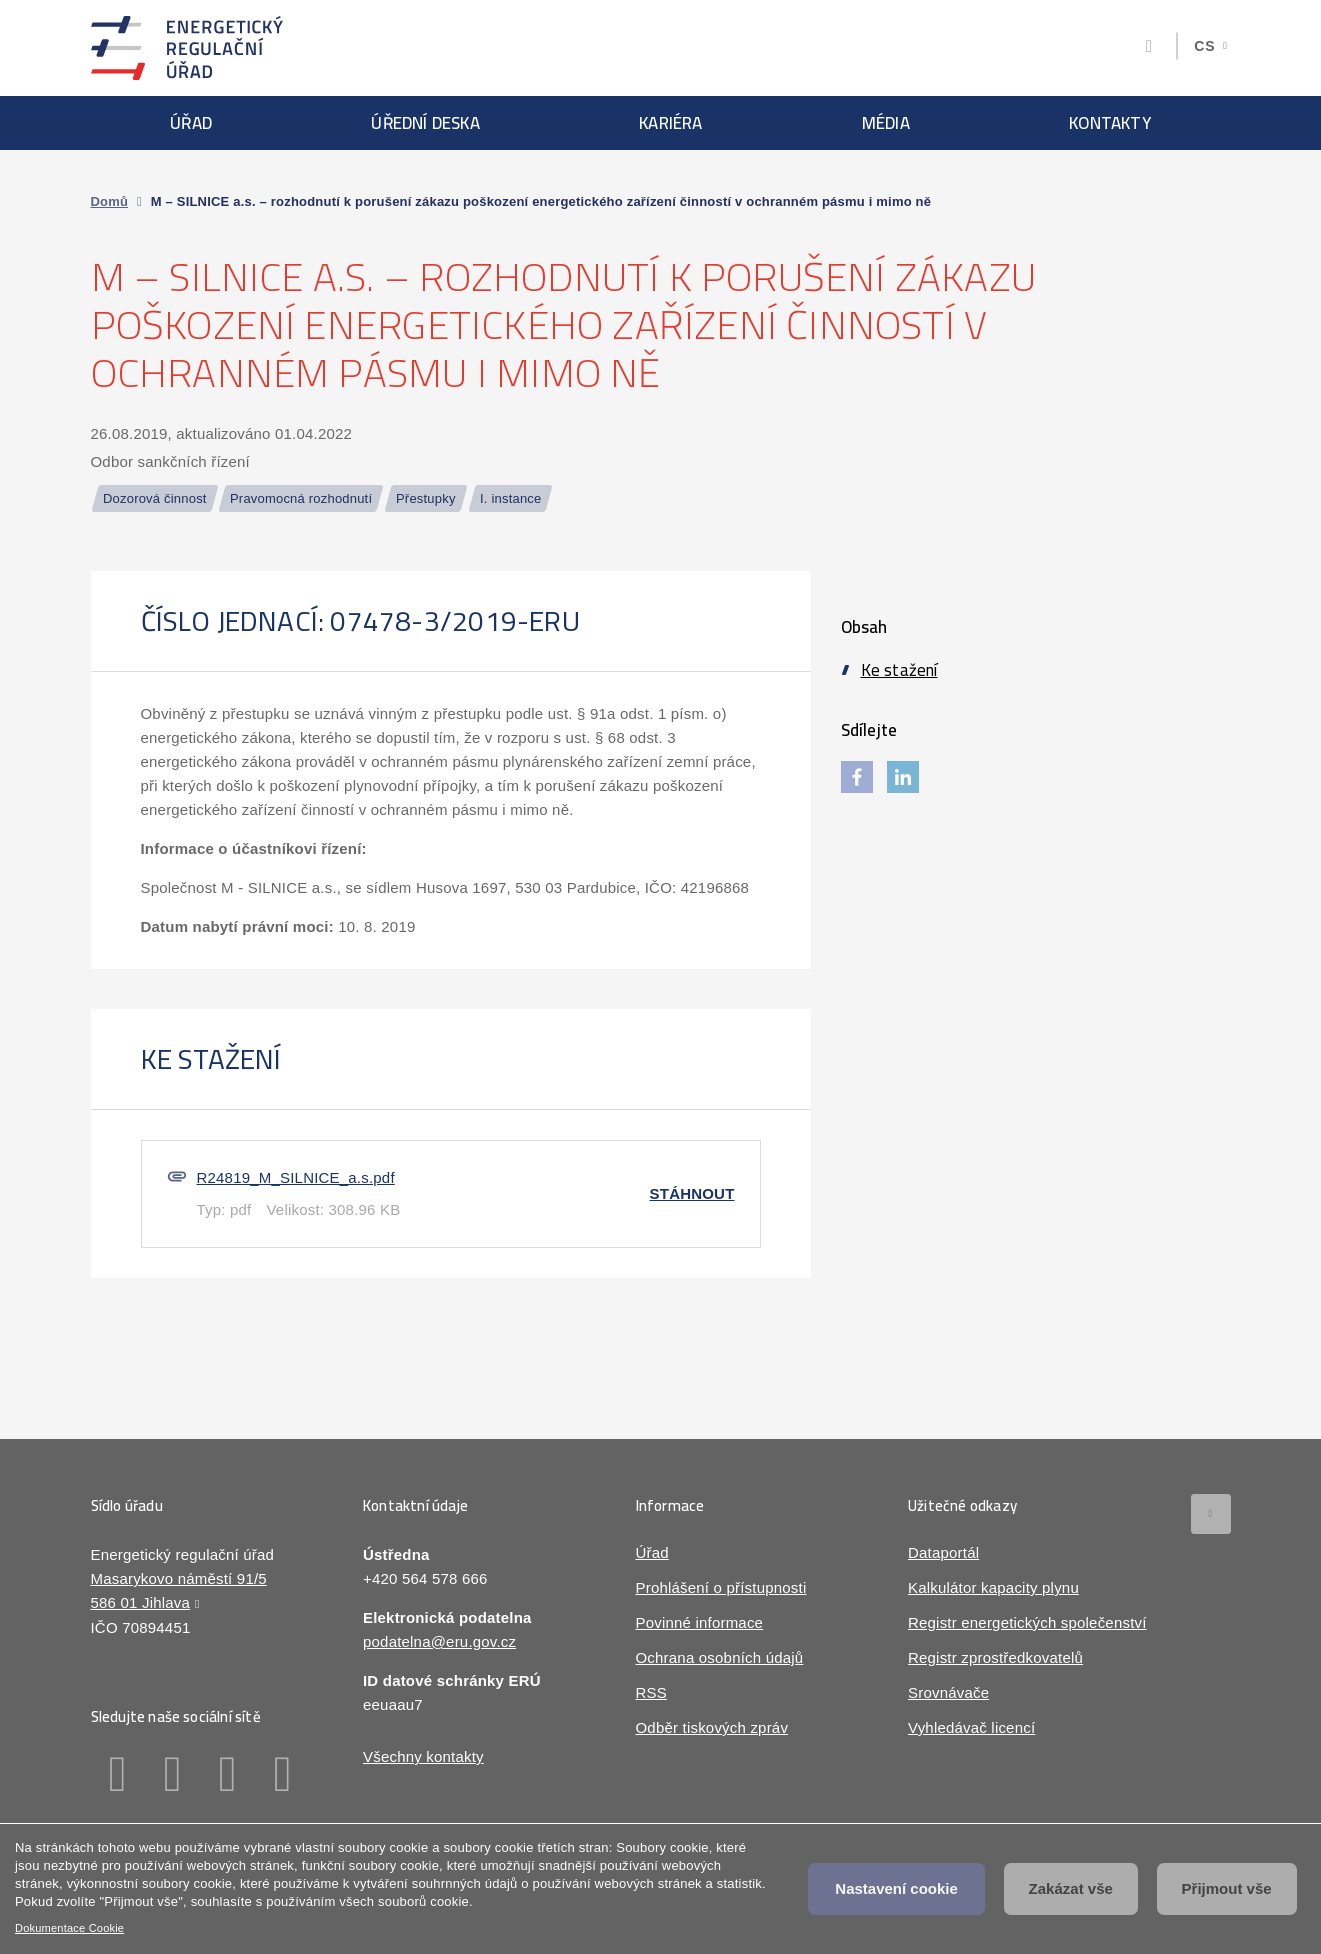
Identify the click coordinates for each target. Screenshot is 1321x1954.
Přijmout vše (1227, 1888)
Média (886, 123)
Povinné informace (700, 1622)
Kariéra (670, 123)
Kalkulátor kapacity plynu (993, 1587)
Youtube (283, 1774)
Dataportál (943, 1552)
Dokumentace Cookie (69, 1928)
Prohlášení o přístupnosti (721, 1587)
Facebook (118, 1774)
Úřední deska (425, 123)
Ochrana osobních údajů (720, 1657)
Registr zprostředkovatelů (995, 1657)
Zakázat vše (1071, 1888)
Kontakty (1110, 123)
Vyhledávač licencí (971, 1727)
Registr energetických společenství (1027, 1622)
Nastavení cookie (896, 1888)
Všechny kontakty (423, 1756)
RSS (651, 1692)
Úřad (191, 123)
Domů (110, 201)
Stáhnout (692, 1193)
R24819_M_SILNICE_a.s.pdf (296, 1177)
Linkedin (173, 1774)
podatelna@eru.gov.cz (439, 1641)
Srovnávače (948, 1692)
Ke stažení (899, 670)
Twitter (228, 1774)
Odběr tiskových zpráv (712, 1727)
